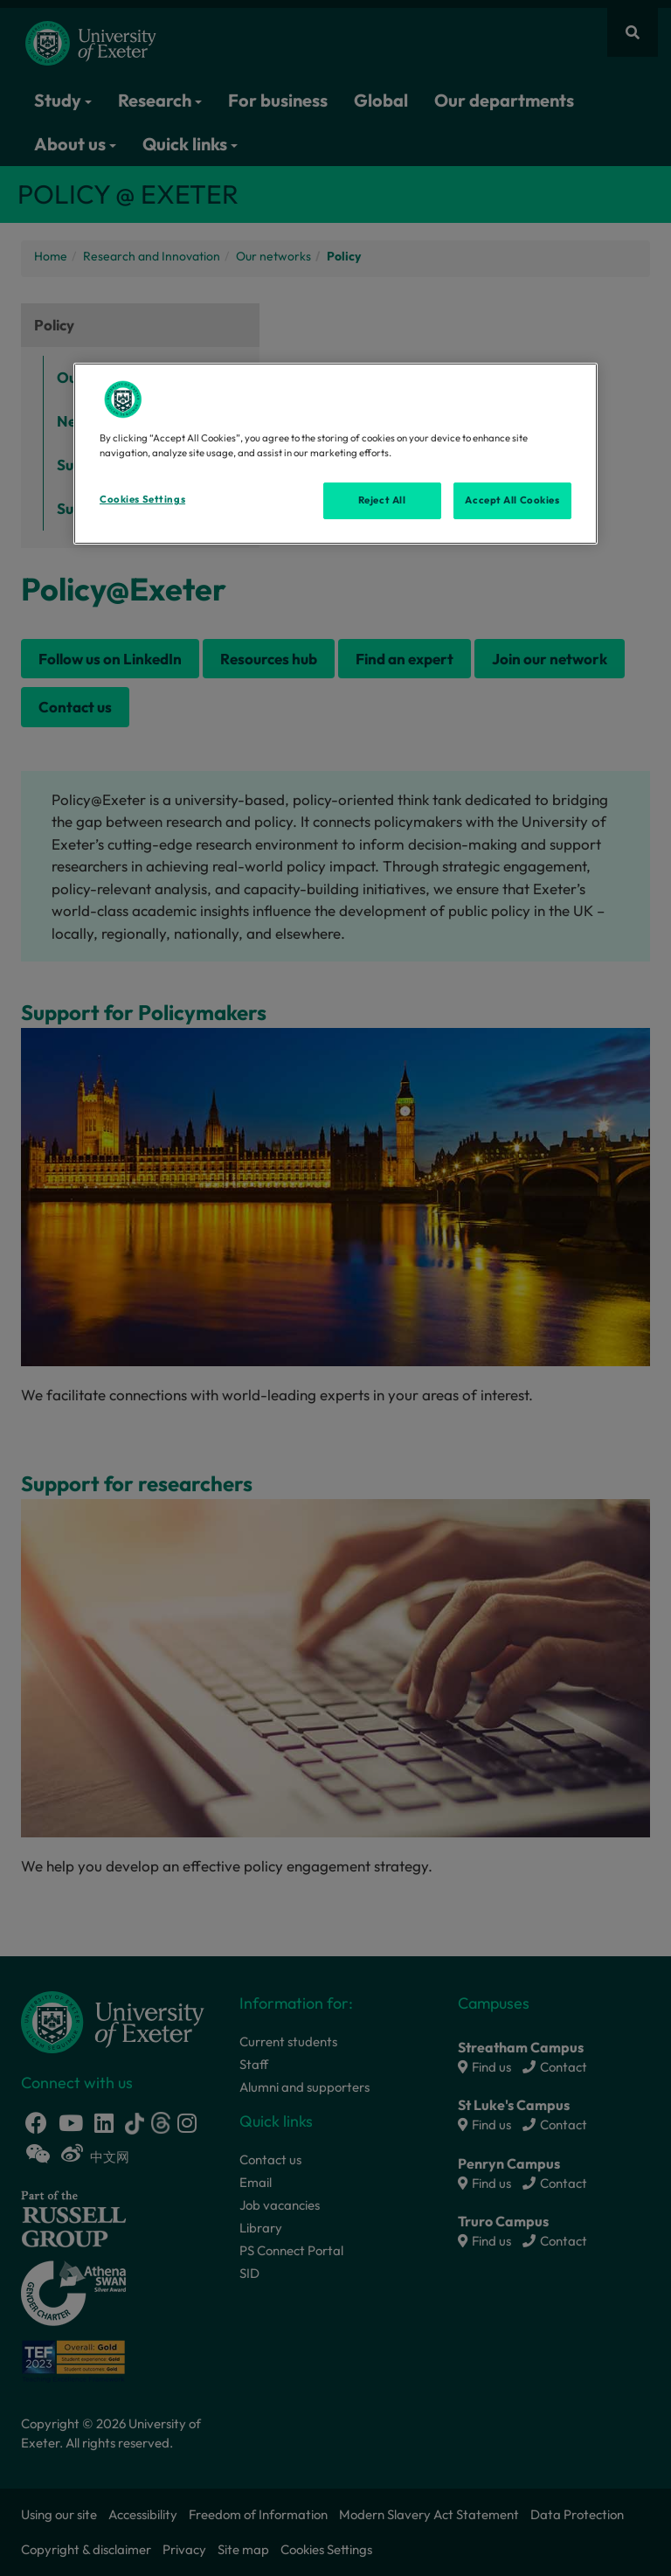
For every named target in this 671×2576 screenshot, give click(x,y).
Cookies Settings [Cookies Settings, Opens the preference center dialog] (142, 499)
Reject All (382, 500)
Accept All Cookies (512, 500)
